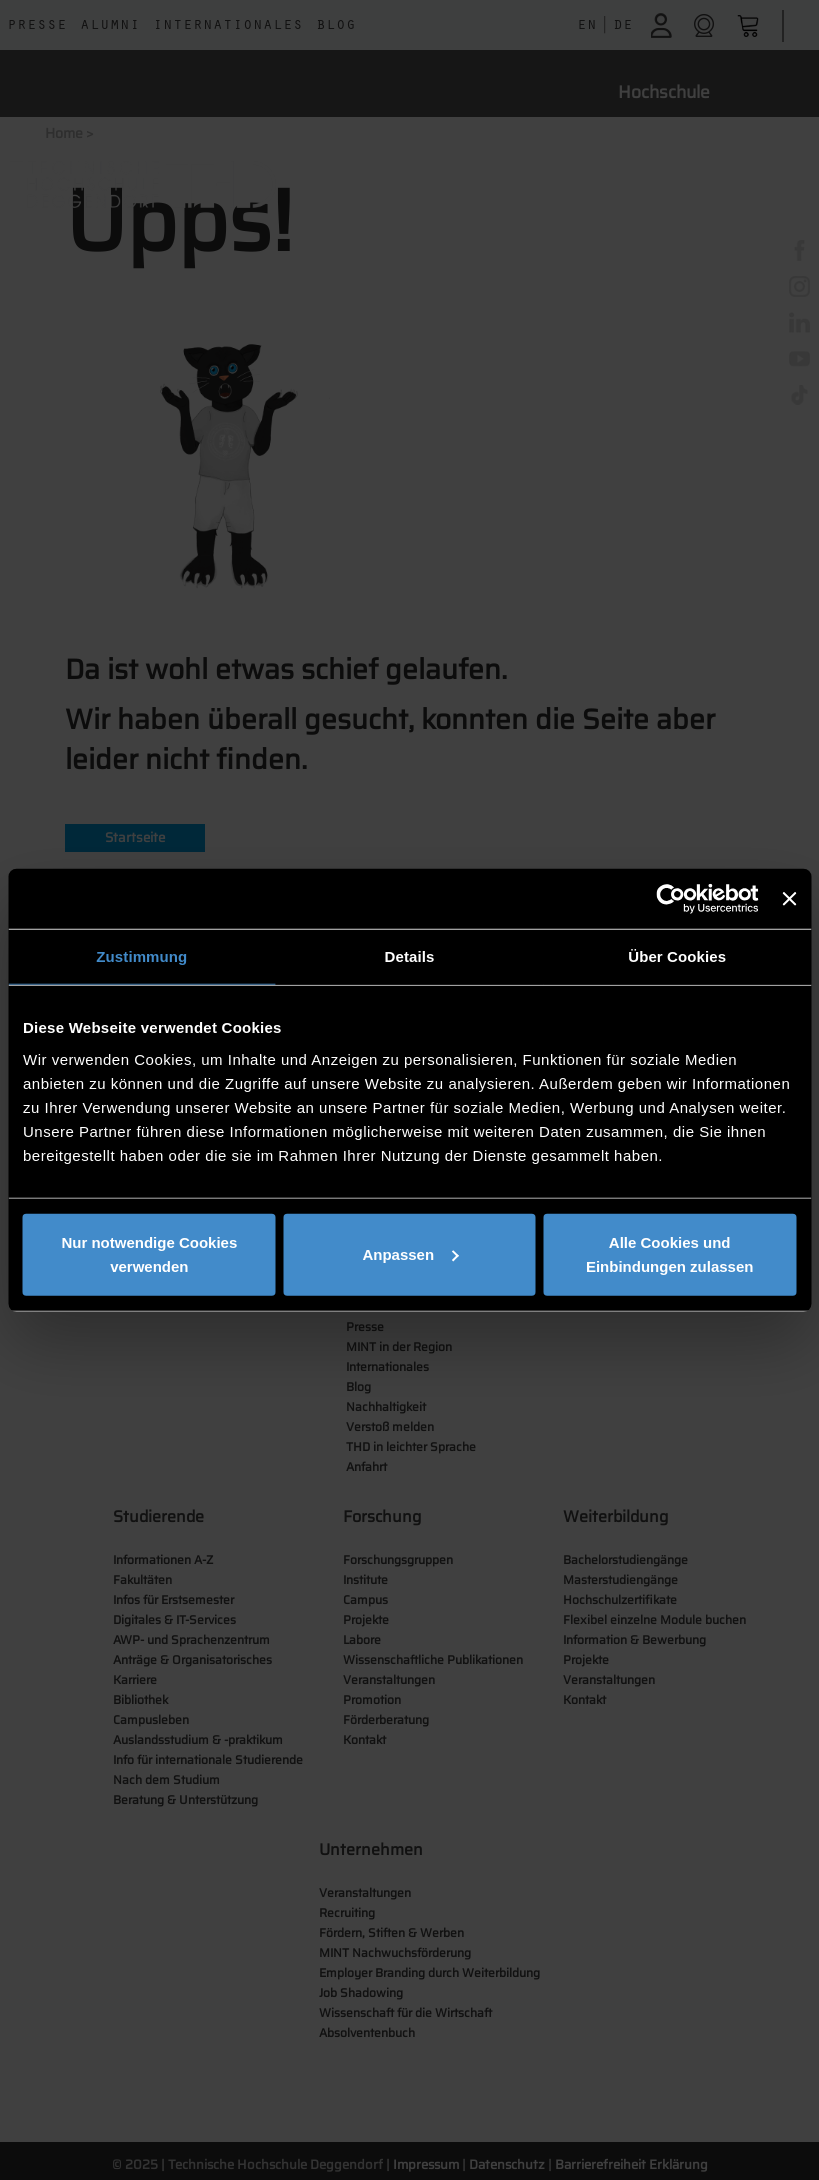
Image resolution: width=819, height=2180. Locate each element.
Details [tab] (410, 956)
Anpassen (410, 1253)
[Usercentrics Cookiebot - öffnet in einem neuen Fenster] (671, 899)
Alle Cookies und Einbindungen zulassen (670, 1253)
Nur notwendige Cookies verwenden (149, 1253)
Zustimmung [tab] (141, 956)
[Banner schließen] (789, 899)
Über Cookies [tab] (677, 956)
